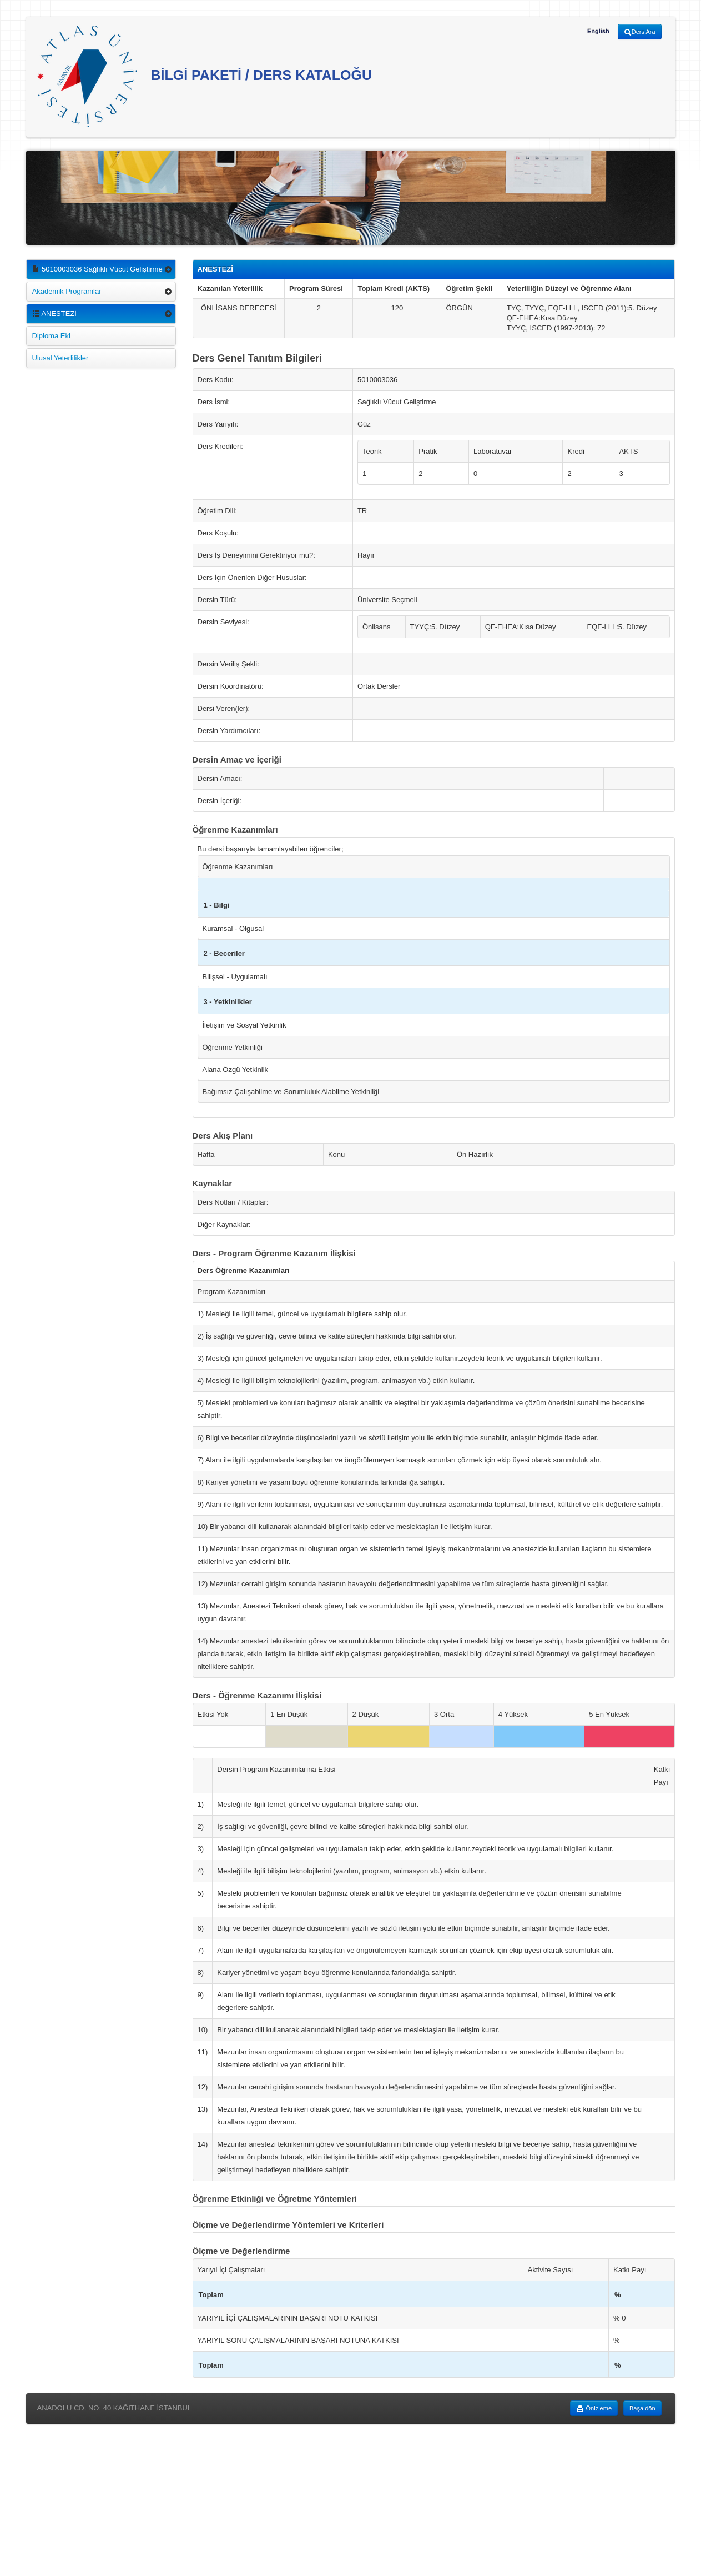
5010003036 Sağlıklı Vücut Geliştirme (97, 269)
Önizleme (594, 2409)
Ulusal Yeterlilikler (60, 358)
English (598, 31)
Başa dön (642, 2408)
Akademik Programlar (67, 291)
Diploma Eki (51, 336)
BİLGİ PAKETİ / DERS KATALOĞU (204, 76)
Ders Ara (639, 32)
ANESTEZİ (54, 313)
